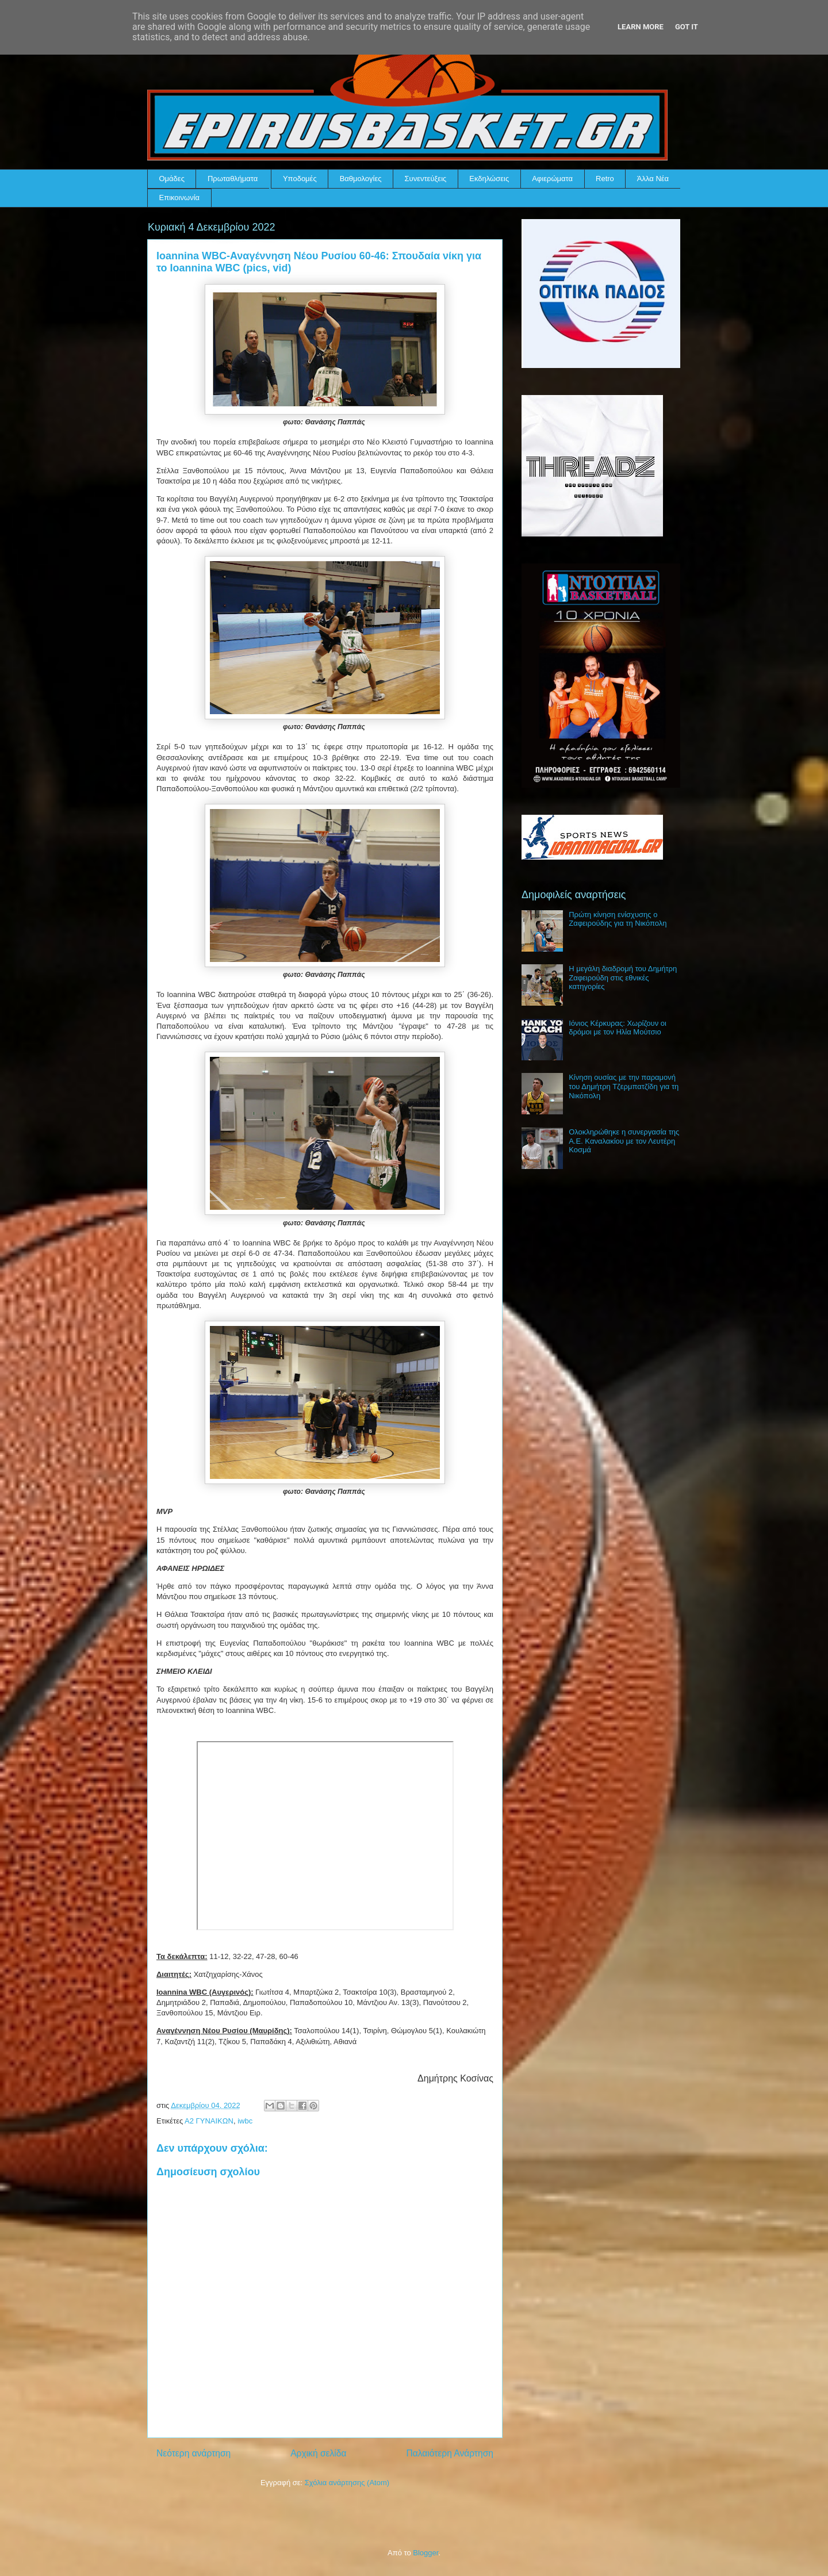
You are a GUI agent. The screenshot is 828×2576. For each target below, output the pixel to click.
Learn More (641, 26)
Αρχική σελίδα (318, 2453)
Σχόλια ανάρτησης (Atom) (347, 2482)
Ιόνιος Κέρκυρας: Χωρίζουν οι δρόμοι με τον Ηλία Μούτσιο (617, 1028)
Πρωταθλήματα (233, 178)
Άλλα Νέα (653, 178)
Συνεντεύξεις (426, 178)
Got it (686, 26)
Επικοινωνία (179, 197)
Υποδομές (300, 178)
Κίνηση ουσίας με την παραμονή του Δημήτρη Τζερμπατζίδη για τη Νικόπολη (623, 1086)
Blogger (425, 2552)
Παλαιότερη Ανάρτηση (449, 2453)
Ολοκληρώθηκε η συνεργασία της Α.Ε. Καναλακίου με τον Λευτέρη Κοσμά (624, 1141)
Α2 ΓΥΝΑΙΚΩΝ (209, 2121)
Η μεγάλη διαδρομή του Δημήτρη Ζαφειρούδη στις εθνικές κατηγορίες (623, 977)
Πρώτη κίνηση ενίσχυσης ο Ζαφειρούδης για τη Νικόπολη (617, 919)
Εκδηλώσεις (489, 178)
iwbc (244, 2121)
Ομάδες (172, 178)
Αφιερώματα (552, 178)
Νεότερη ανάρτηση (193, 2453)
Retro (605, 178)
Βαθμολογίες (361, 178)
